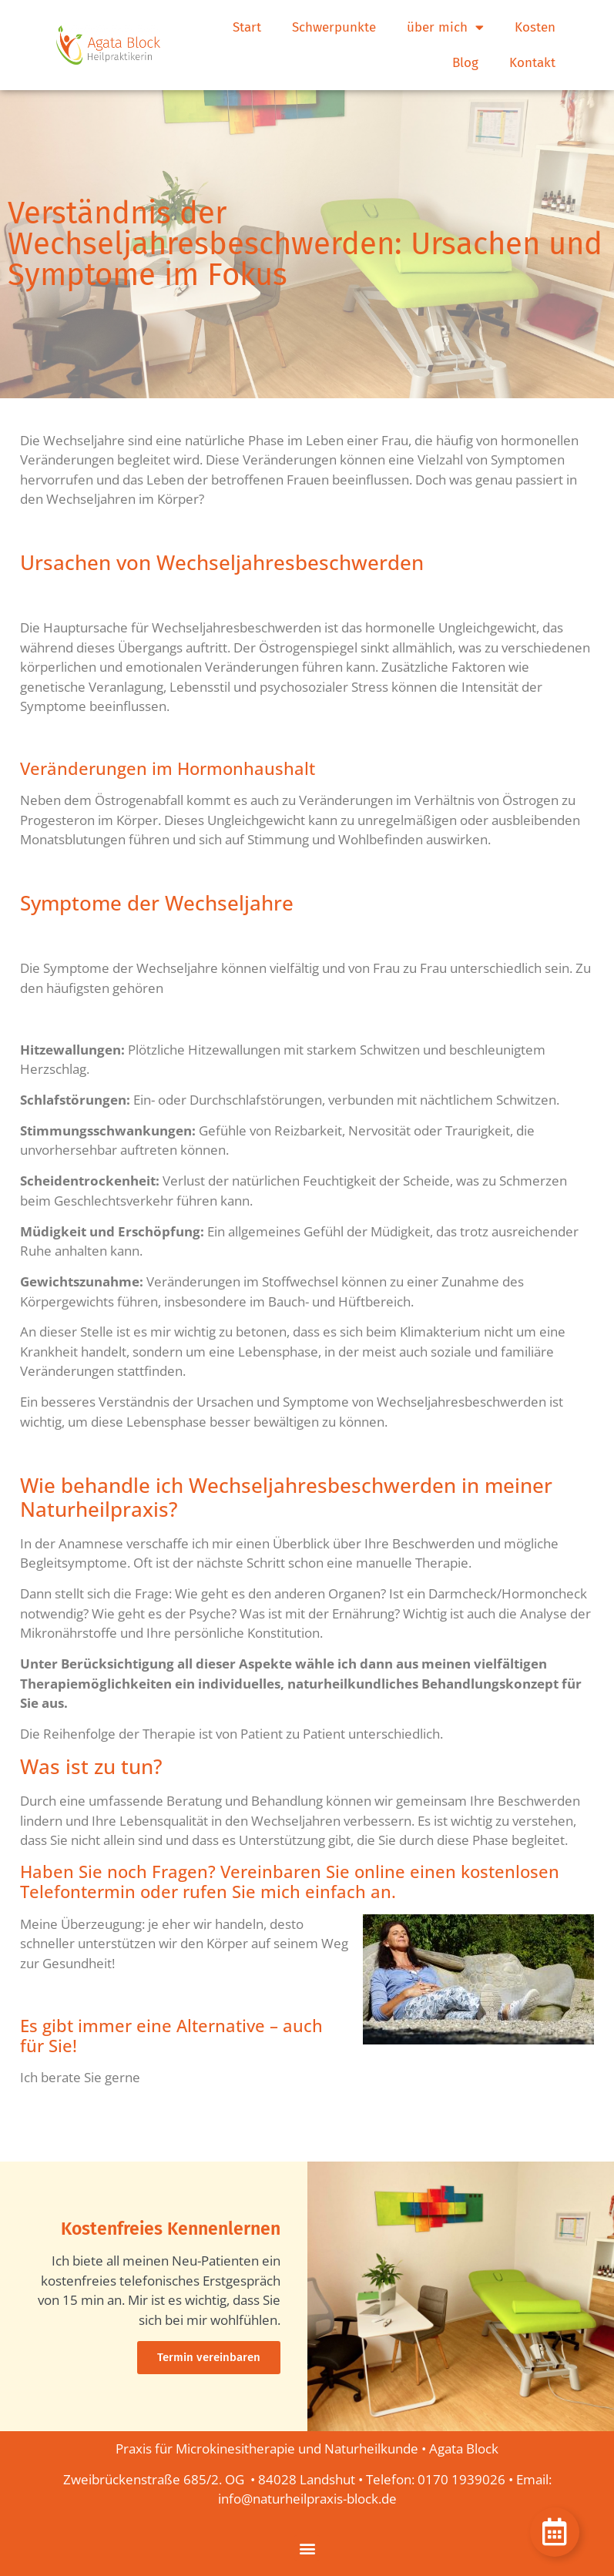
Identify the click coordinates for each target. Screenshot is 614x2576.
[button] (307, 2548)
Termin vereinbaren (208, 2357)
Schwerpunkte (334, 27)
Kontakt (532, 63)
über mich (445, 27)
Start (247, 27)
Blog (465, 63)
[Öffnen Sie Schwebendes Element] (554, 2532)
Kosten (535, 27)
